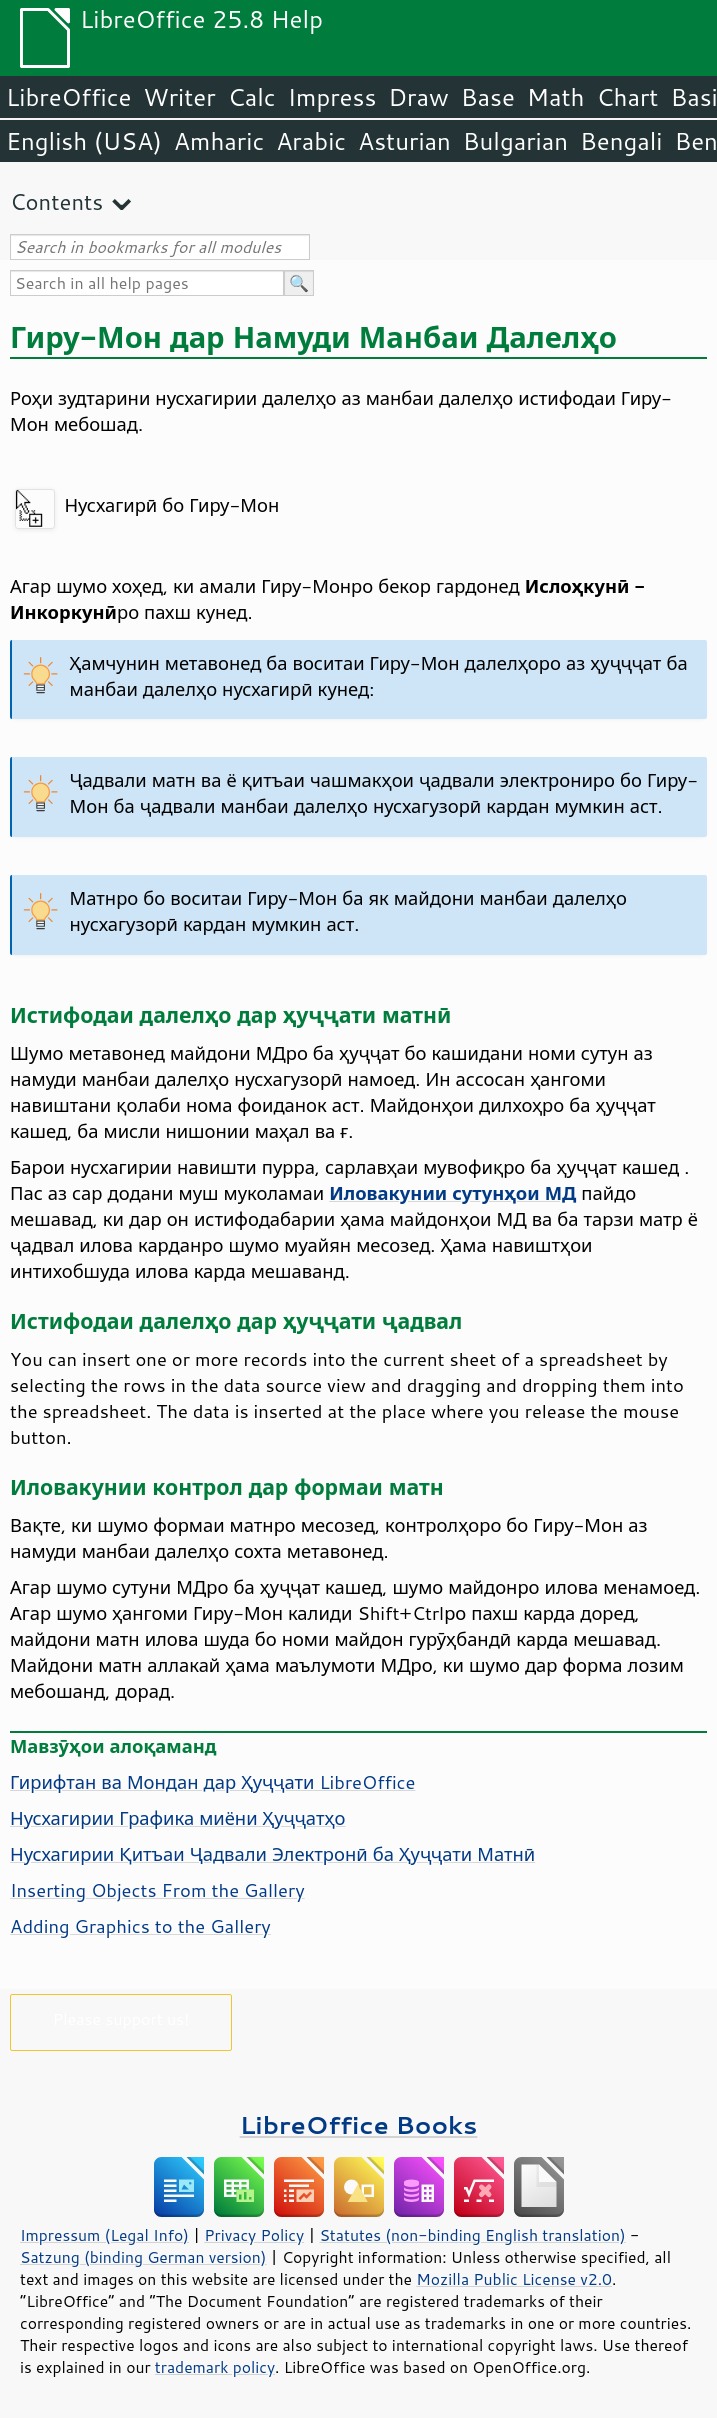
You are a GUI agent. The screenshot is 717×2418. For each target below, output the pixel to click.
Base (488, 97)
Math (556, 97)
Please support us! (121, 2018)
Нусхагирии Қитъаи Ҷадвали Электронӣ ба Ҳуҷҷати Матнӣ (272, 1854)
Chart (627, 97)
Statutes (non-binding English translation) (472, 2235)
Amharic (219, 141)
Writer (179, 97)
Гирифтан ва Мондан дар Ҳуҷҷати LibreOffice (212, 1782)
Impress (332, 97)
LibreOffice (68, 97)
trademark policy (215, 2367)
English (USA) (84, 141)
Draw (418, 97)
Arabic (311, 141)
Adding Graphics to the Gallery (140, 1926)
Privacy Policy (254, 2235)
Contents (56, 201)
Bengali (621, 141)
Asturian (404, 141)
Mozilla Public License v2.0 (514, 2279)
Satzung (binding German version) (143, 2257)
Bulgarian (515, 141)
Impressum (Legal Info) (104, 2235)
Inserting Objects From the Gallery (157, 1890)
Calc (252, 97)
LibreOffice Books (359, 2124)
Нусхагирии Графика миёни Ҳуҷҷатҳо (178, 1818)
